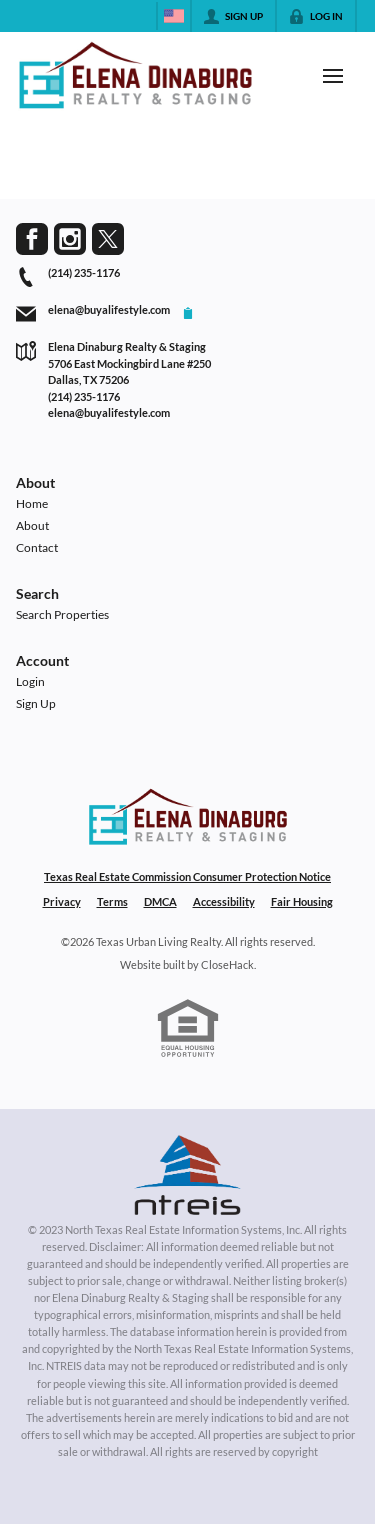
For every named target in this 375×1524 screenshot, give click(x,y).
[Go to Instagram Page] (70, 239)
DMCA (160, 901)
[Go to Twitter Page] (108, 239)
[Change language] (174, 16)
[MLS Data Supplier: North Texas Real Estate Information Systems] (188, 1175)
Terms (112, 901)
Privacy (62, 901)
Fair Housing (302, 901)
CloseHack (227, 964)
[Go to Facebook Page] (32, 239)
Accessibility (224, 901)
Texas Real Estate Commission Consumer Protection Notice (187, 876)
